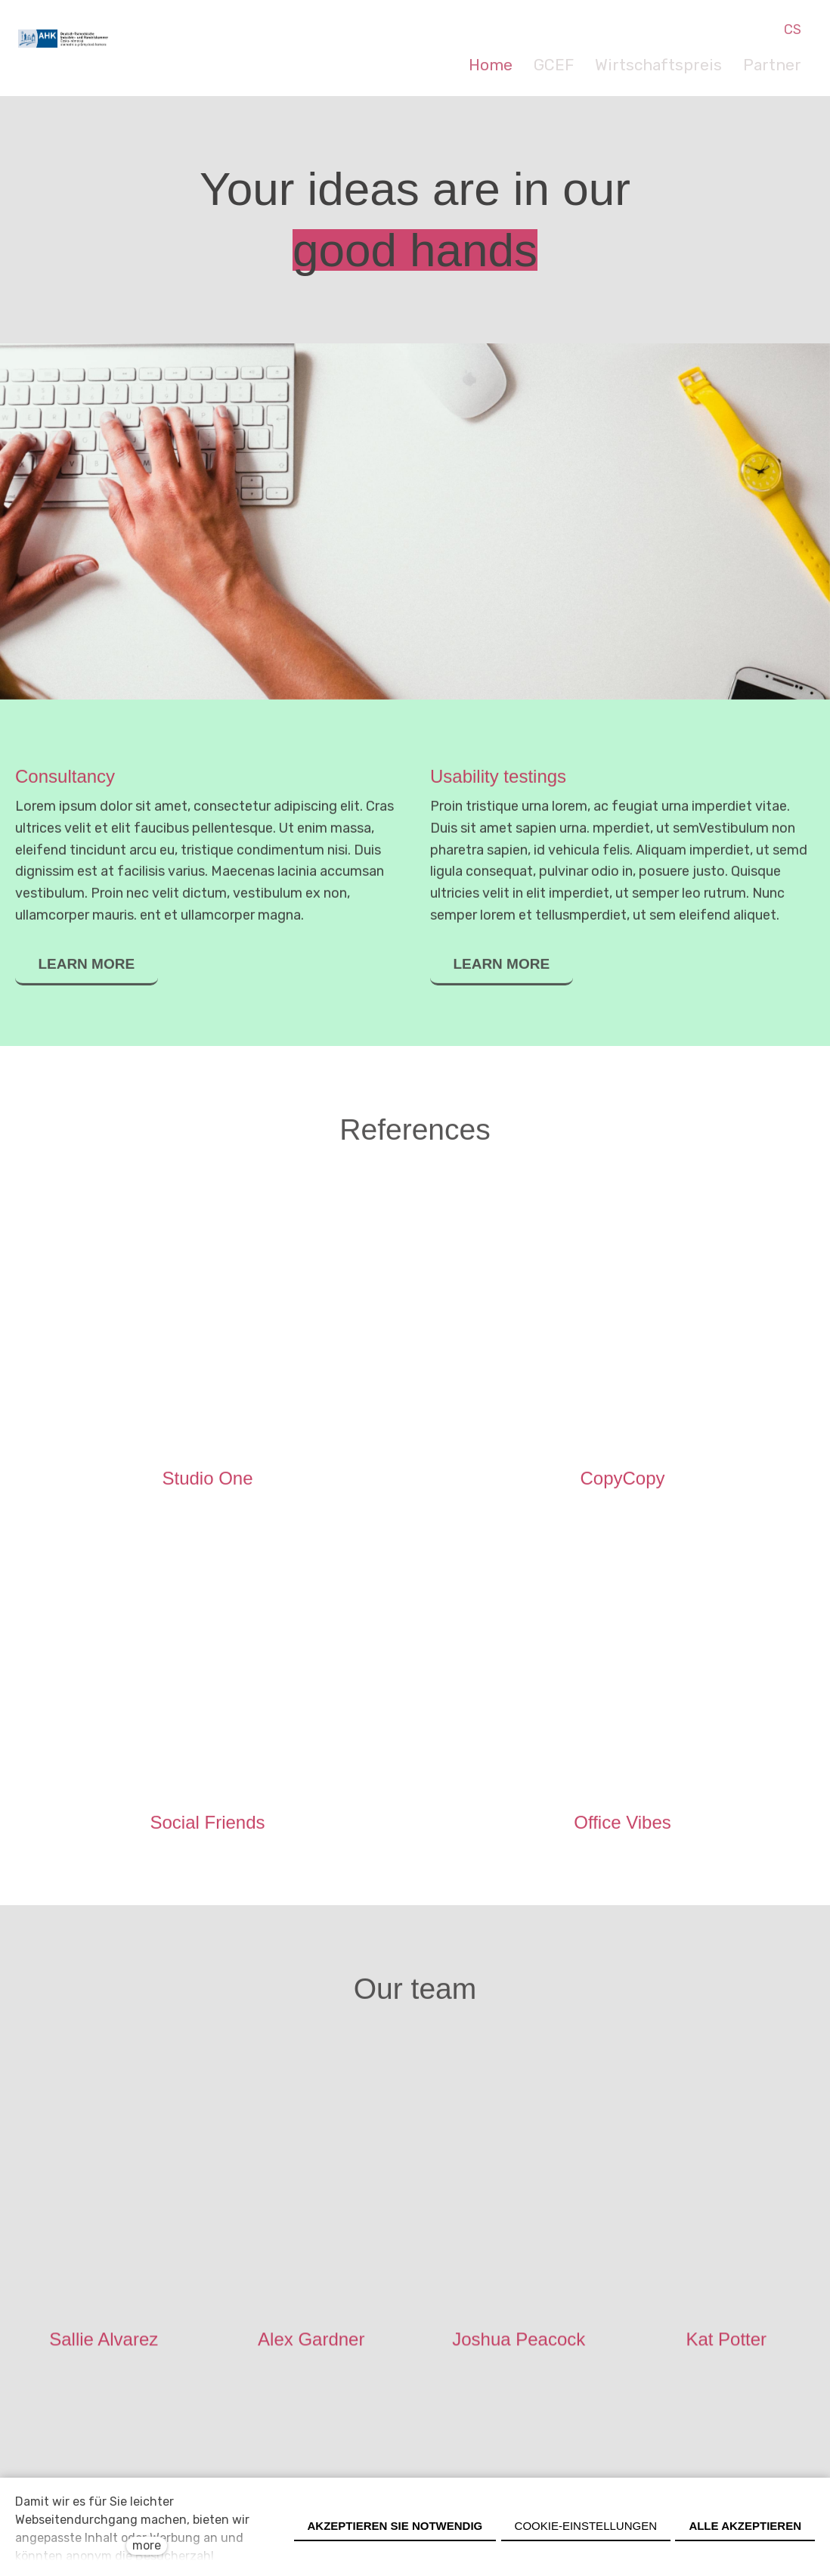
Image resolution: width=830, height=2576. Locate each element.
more (146, 2545)
